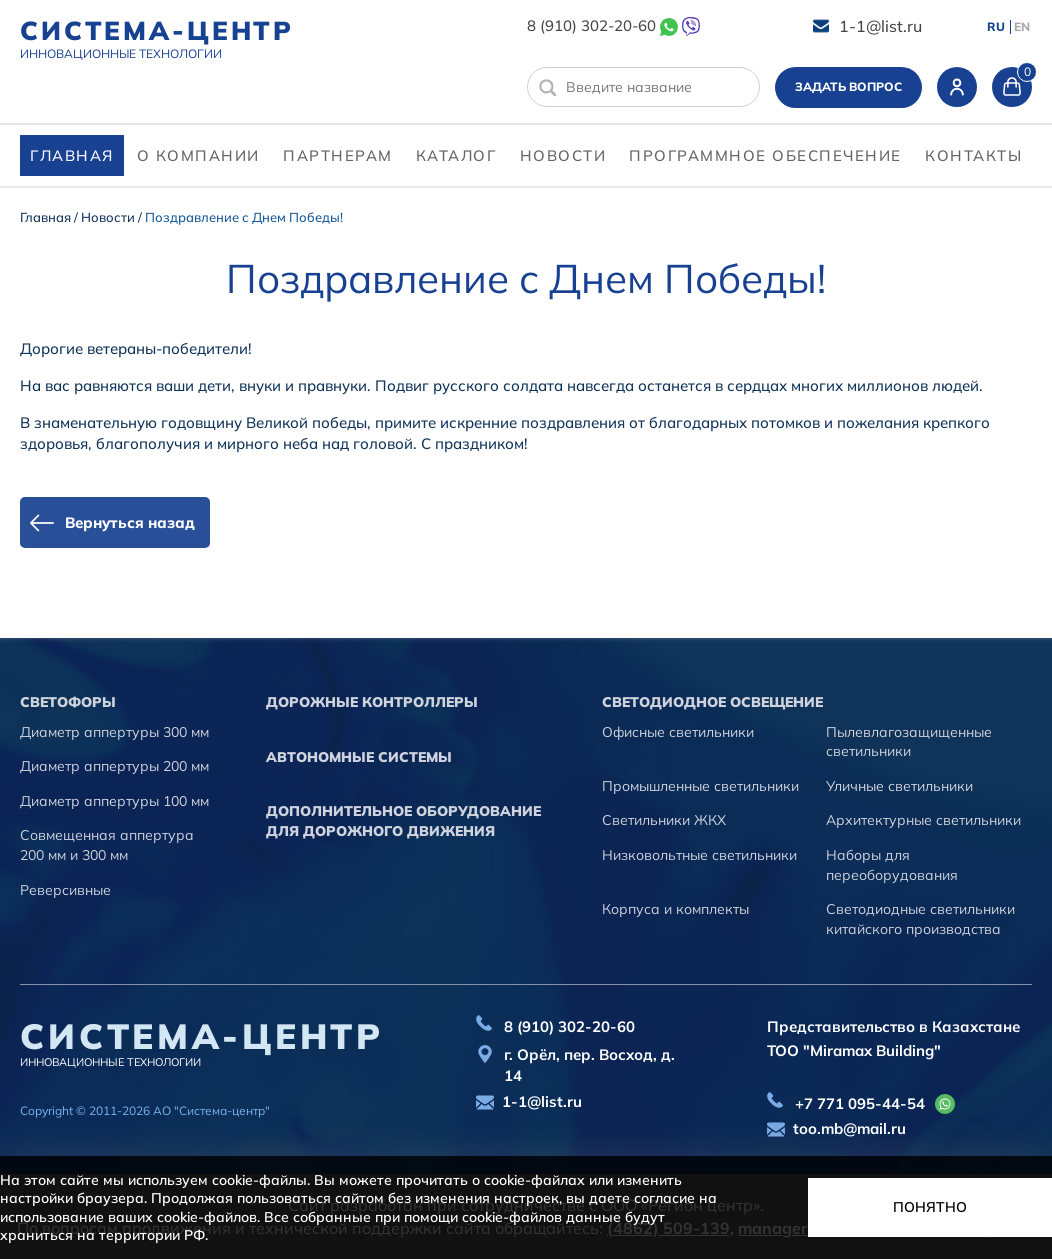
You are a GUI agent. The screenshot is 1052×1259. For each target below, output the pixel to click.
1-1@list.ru (880, 26)
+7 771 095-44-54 (860, 1103)
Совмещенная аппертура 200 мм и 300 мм (107, 845)
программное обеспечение (765, 155)
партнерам (338, 155)
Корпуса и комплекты (675, 909)
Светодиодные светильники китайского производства (920, 919)
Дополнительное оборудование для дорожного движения (403, 821)
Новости (563, 155)
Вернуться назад (130, 522)
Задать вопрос (848, 86)
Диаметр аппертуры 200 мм (114, 766)
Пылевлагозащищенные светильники (909, 742)
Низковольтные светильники (699, 855)
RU (996, 27)
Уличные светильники (899, 786)
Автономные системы (359, 757)
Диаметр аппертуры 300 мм (114, 732)
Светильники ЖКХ (664, 820)
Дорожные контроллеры (372, 702)
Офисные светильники (678, 732)
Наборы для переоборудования (892, 865)
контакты (973, 155)
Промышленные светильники (700, 786)
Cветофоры (68, 702)
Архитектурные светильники (923, 820)
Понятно (930, 1207)
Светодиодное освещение (712, 702)
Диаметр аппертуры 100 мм (114, 801)
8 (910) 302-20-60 (591, 25)
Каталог (456, 155)
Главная (72, 155)
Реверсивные (65, 890)
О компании (198, 155)
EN (1022, 27)
